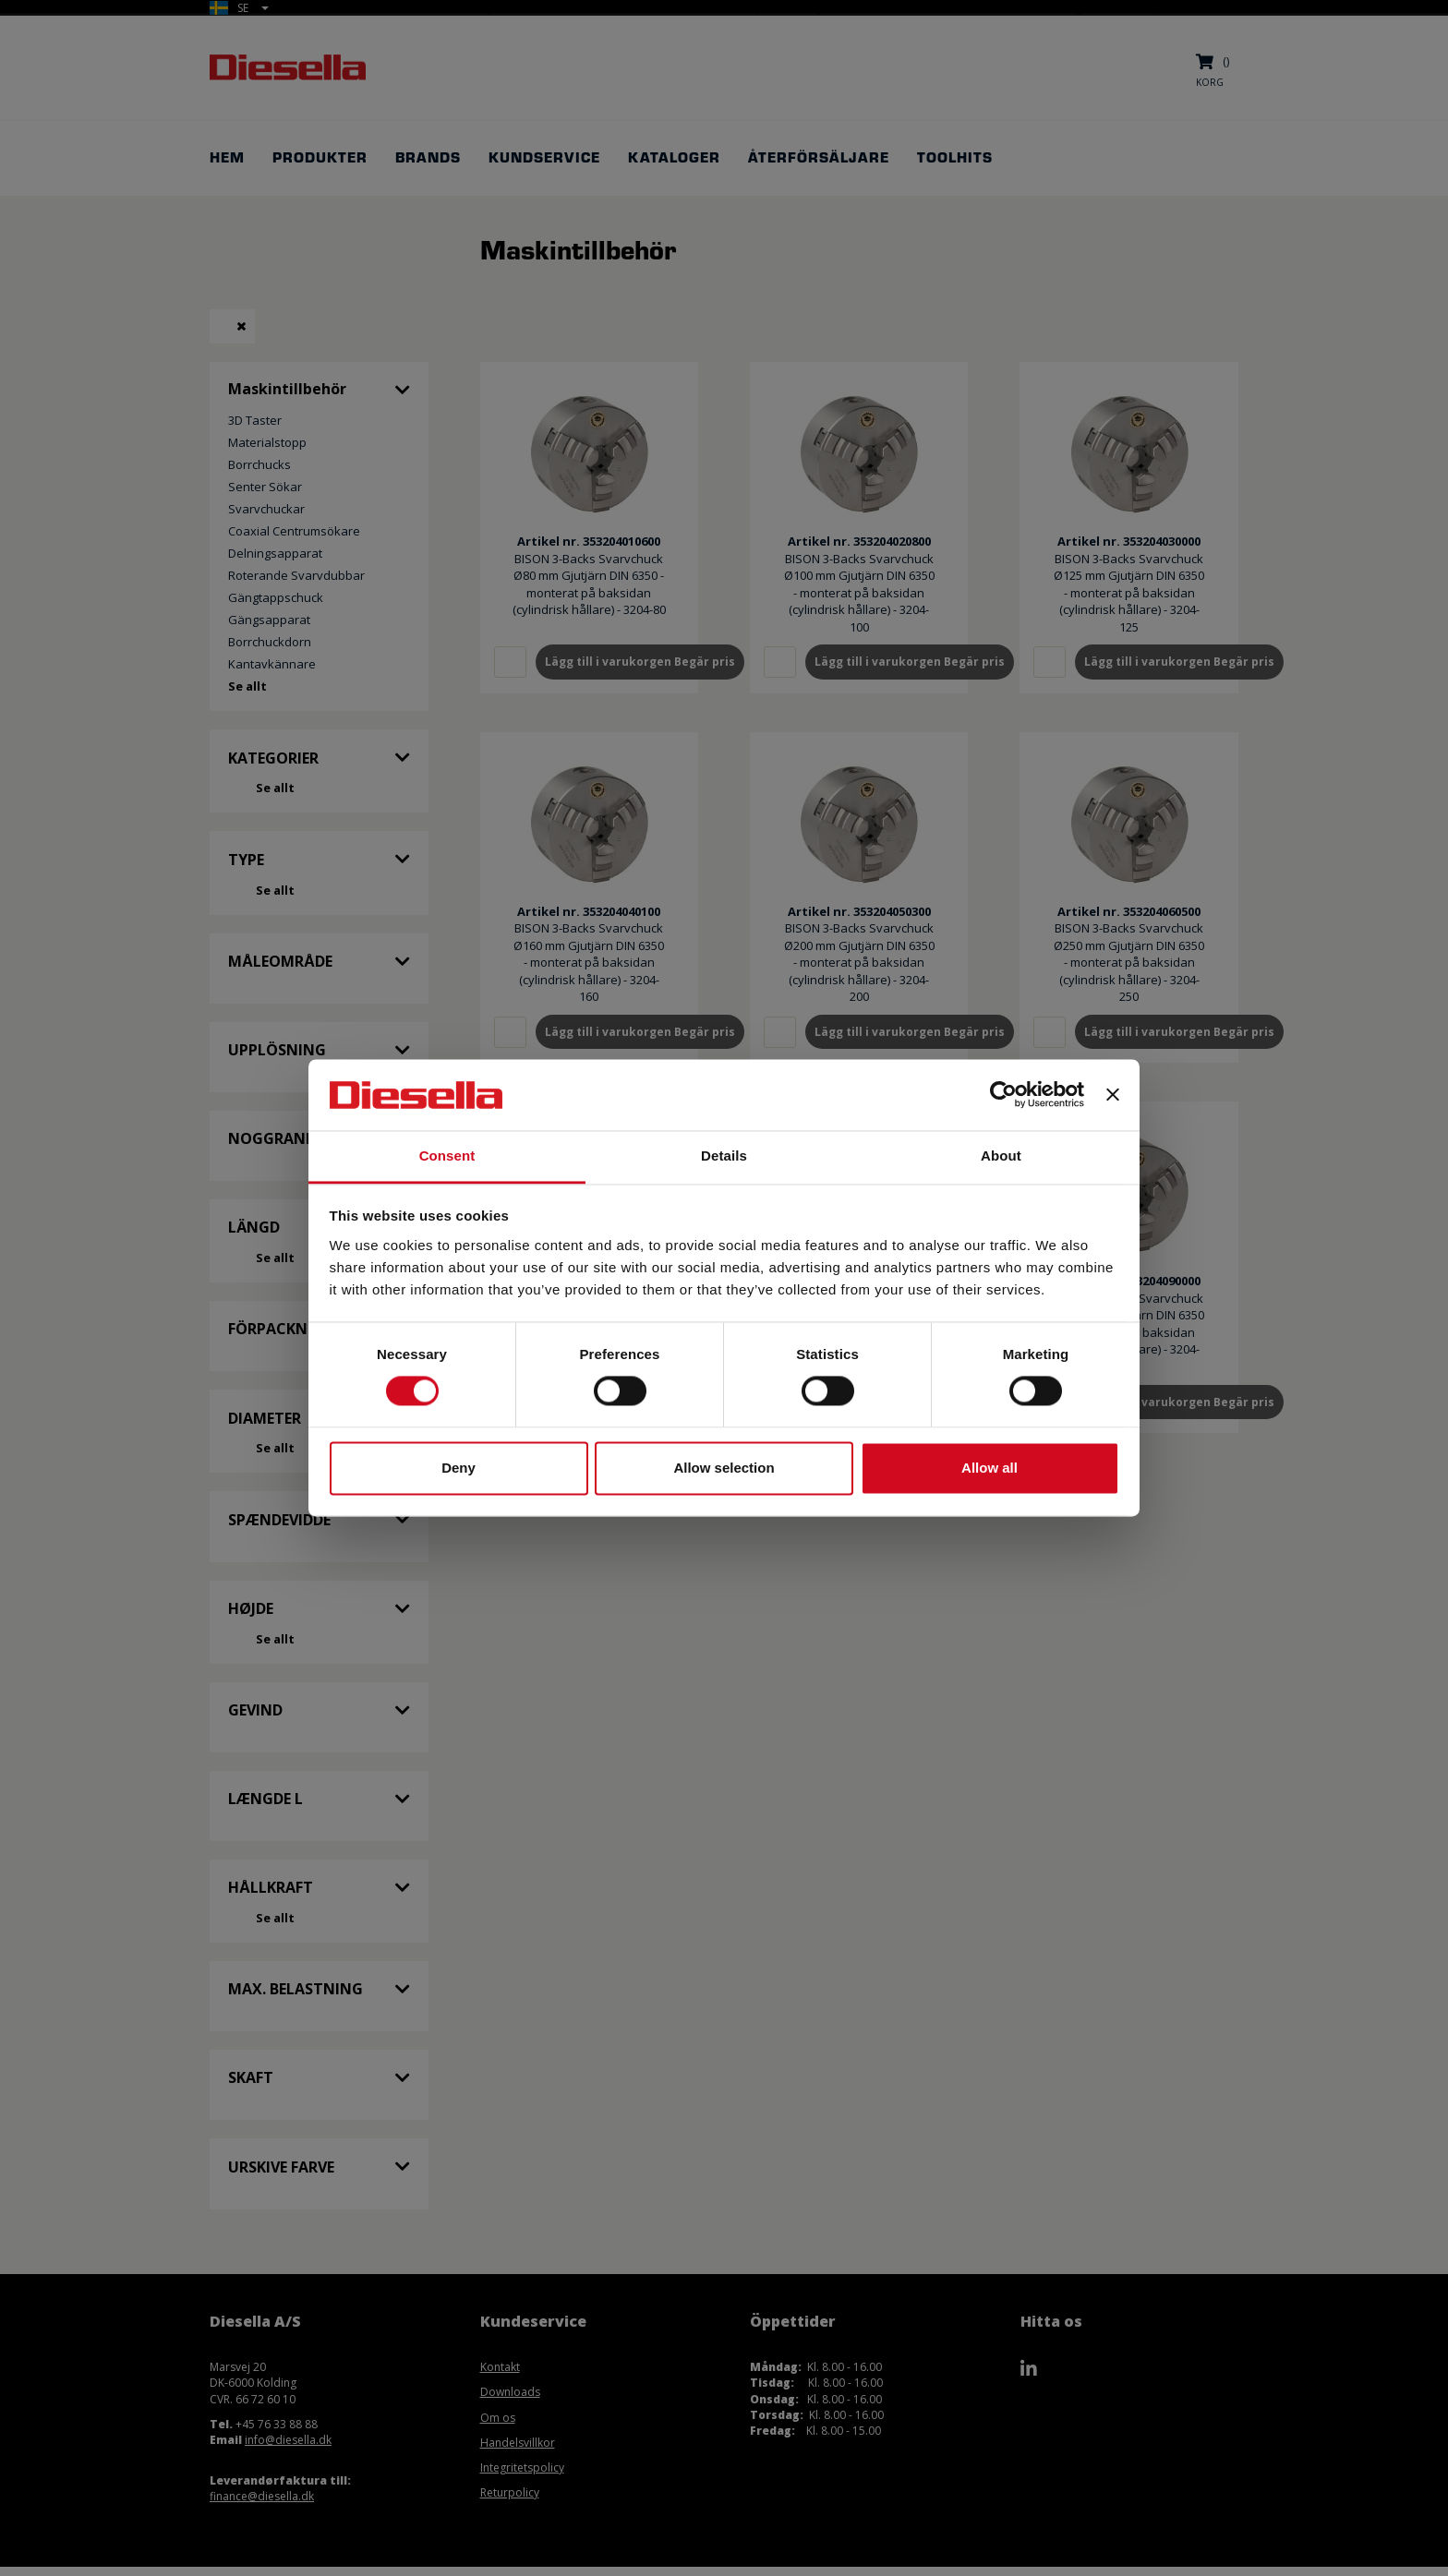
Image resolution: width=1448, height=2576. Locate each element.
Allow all (989, 1467)
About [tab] (1001, 1155)
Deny (458, 1467)
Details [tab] (724, 1155)
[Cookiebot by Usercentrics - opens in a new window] (1003, 1095)
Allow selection (723, 1467)
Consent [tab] (447, 1155)
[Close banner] (1112, 1095)
